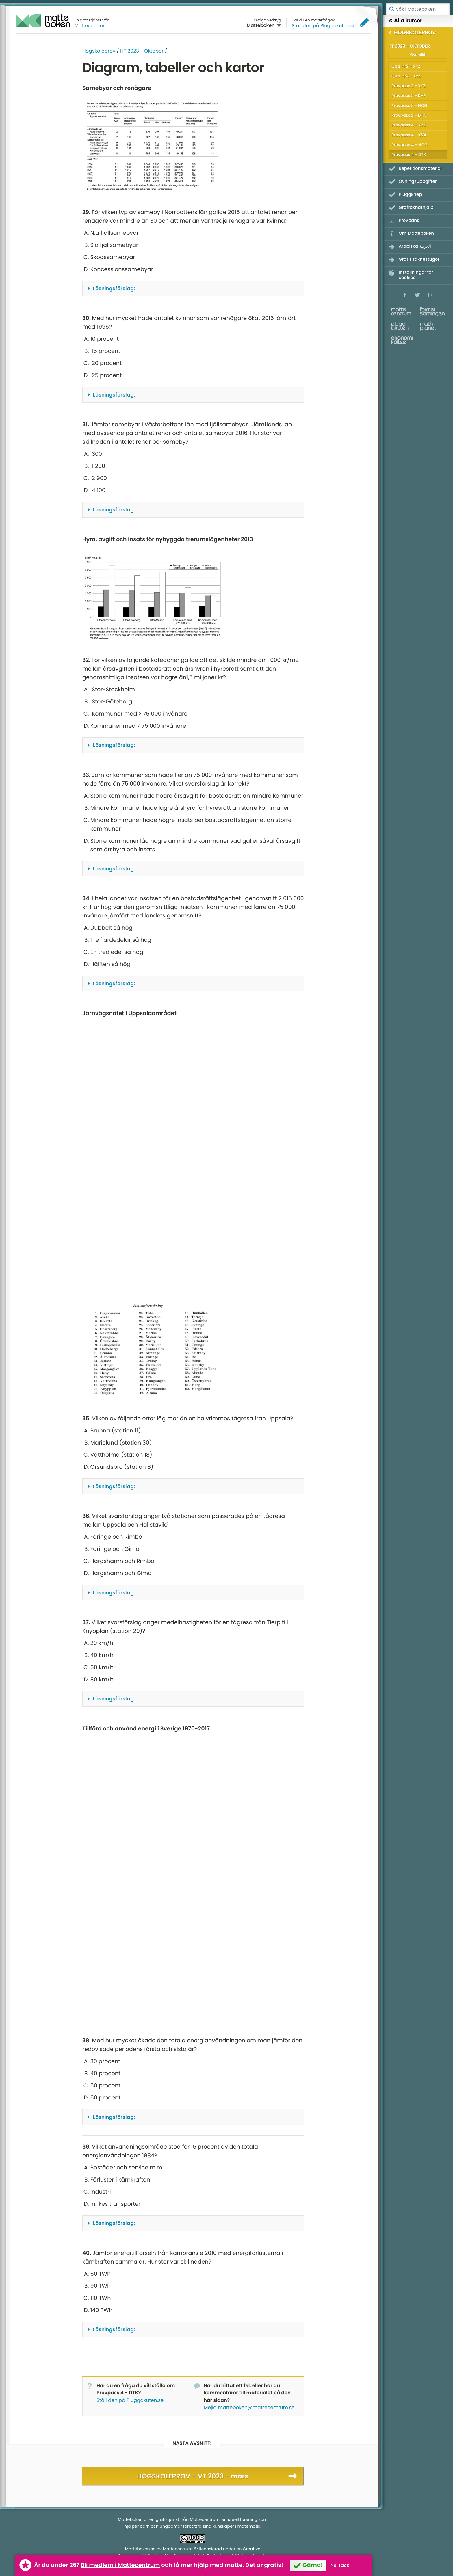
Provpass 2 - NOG (409, 105)
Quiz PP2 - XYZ (405, 66)
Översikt (417, 54)
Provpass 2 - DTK (408, 115)
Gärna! (312, 2565)
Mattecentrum (91, 25)
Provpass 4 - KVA (408, 135)
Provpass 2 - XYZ (408, 86)
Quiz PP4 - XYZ (406, 76)
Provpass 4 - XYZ (408, 125)
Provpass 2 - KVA (408, 95)
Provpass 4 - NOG (409, 145)
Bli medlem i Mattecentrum (120, 2565)
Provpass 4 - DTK (408, 154)
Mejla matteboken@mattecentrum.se (249, 2407)
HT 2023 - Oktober (142, 50)
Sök (391, 9)
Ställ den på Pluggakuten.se (324, 25)
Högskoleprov (98, 50)
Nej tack (340, 2565)
